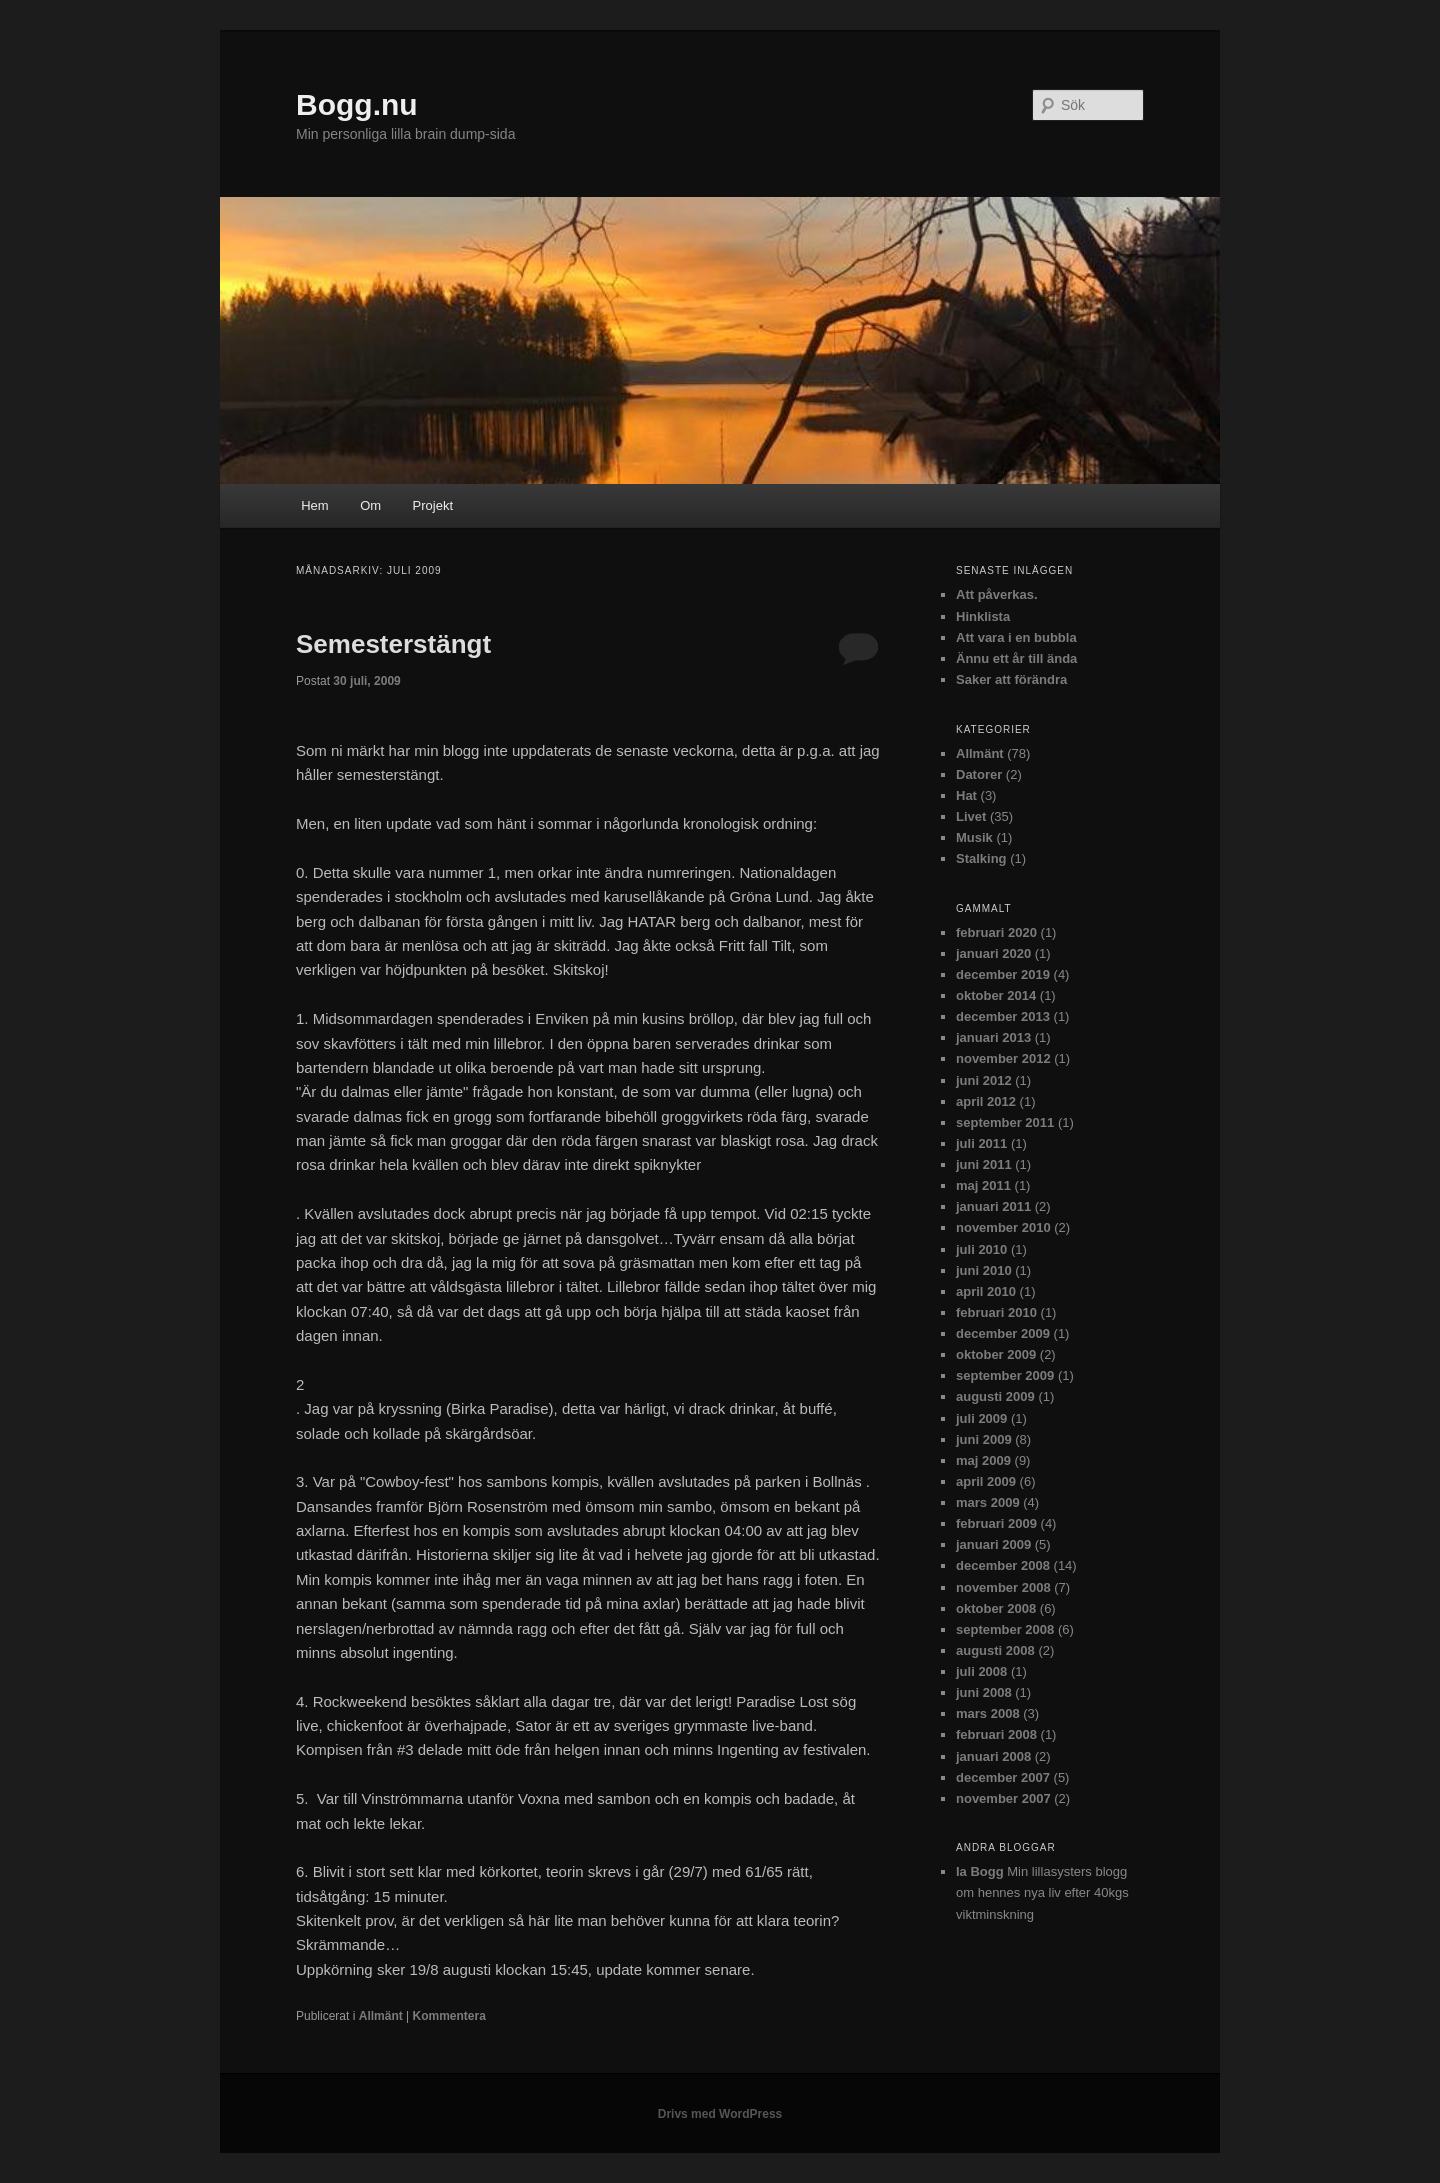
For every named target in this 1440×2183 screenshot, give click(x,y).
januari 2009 (993, 1544)
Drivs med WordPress (720, 2114)
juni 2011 (984, 1164)
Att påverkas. (997, 594)
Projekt (433, 505)
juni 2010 (984, 1270)
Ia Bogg (980, 1871)
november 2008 (1003, 1587)
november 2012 (1003, 1058)
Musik (974, 837)
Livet (971, 816)
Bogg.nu (357, 104)
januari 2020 (993, 953)
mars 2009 (988, 1502)
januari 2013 (993, 1037)
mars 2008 (988, 1713)
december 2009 (1003, 1333)
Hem (314, 505)
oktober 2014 (996, 995)
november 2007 (1003, 1798)
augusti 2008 (995, 1650)
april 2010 (986, 1291)
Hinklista (983, 616)
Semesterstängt (393, 644)
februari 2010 (996, 1312)
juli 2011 (981, 1143)
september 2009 (1005, 1375)
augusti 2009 (995, 1396)
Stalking (981, 858)
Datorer (979, 774)
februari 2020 (996, 932)
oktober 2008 (996, 1608)
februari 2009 (996, 1523)
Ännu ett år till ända (1016, 658)
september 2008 (1005, 1629)
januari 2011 (993, 1206)
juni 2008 (984, 1692)
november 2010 (1003, 1227)
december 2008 (1003, 1565)
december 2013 (1003, 1016)
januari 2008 (993, 1756)
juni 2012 (984, 1080)
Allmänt (381, 2016)
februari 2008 (996, 1734)
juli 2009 (981, 1418)
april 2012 (986, 1101)
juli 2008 (981, 1671)
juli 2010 (981, 1249)
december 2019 (1003, 974)
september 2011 (1005, 1122)
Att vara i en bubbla (1016, 637)
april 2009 (986, 1481)
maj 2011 (983, 1185)
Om (370, 505)
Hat (966, 795)
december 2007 (1003, 1777)
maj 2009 (983, 1460)
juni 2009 (984, 1439)
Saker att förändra (1011, 679)
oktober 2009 (996, 1354)
